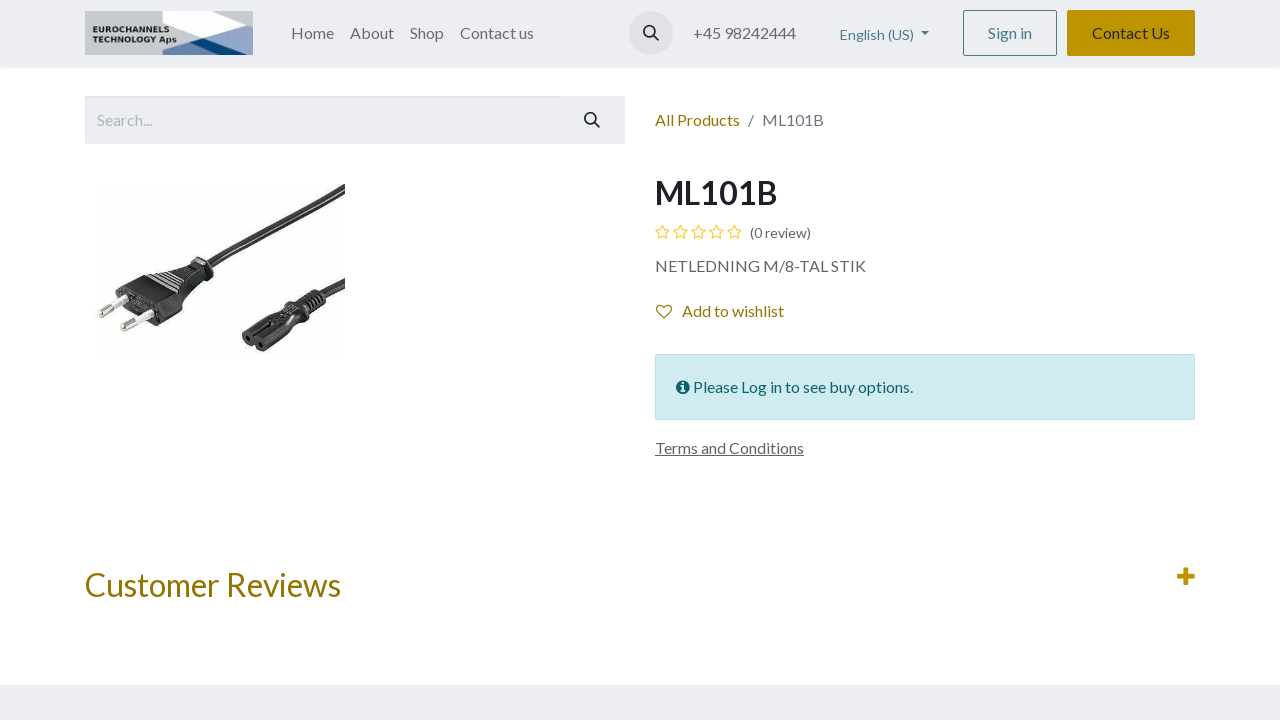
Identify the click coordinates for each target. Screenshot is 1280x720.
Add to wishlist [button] (720, 310)
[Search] (592, 120)
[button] (651, 33)
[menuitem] (312, 33)
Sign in (1010, 32)
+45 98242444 (744, 32)
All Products (697, 119)
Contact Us (1131, 32)
